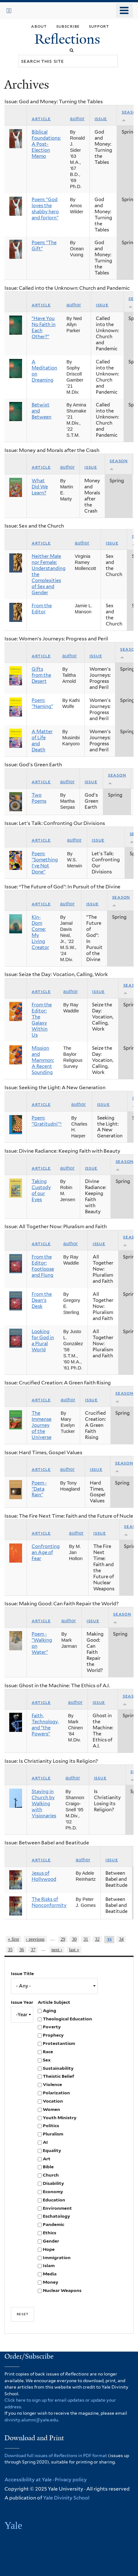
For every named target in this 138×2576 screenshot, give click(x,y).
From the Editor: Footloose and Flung (43, 1266)
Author (77, 118)
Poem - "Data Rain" (39, 1489)
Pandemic (53, 2224)
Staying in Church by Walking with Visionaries (44, 1804)
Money (50, 2282)
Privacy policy (71, 2480)
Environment (57, 2208)
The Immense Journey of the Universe (41, 1425)
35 (10, 1949)
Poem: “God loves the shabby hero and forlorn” (45, 209)
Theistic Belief (58, 2076)
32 (97, 1939)
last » (74, 1949)
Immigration (57, 2257)
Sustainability (58, 2068)
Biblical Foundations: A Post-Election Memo (46, 144)
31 (85, 1939)
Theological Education (67, 2018)
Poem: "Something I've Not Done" (45, 863)
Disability (53, 2183)
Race (48, 2051)
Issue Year (22, 2002)
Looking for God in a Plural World (43, 1341)
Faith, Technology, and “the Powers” (45, 1725)
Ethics (49, 2232)
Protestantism (59, 2043)
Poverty (52, 2026)
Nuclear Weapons (62, 2290)
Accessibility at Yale (28, 2480)
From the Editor (42, 609)
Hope (49, 2249)
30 (74, 1939)
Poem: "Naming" (42, 703)
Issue (101, 118)
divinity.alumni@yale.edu (31, 2419)
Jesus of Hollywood (44, 1876)
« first (13, 1939)
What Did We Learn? (40, 487)
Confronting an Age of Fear (46, 1552)
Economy (53, 2191)
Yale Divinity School (66, 2498)
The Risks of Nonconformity (49, 1902)
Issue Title (22, 1973)
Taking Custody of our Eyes (41, 1190)
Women (51, 2109)
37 (33, 1949)
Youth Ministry (59, 2117)
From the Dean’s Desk (42, 1300)
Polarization (56, 2092)
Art (46, 2158)
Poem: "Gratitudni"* (47, 1121)
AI (45, 2142)
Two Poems (39, 798)
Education (54, 2199)
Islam (49, 2265)
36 (21, 1949)
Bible (48, 2166)
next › (56, 1949)
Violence (52, 2084)
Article (41, 118)
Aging (49, 2010)
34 (121, 1939)
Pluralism (53, 2133)
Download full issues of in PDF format (55, 2455)
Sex (46, 2059)
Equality (52, 2150)
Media (50, 2273)
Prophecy (53, 2035)
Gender (51, 2241)
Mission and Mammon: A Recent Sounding (43, 1060)
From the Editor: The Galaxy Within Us (42, 1020)
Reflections (68, 39)
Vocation (53, 2101)
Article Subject (54, 2002)
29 (63, 1939)
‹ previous (35, 1939)
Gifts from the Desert (41, 675)
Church (51, 2175)
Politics (51, 2125)
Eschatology (56, 2216)
